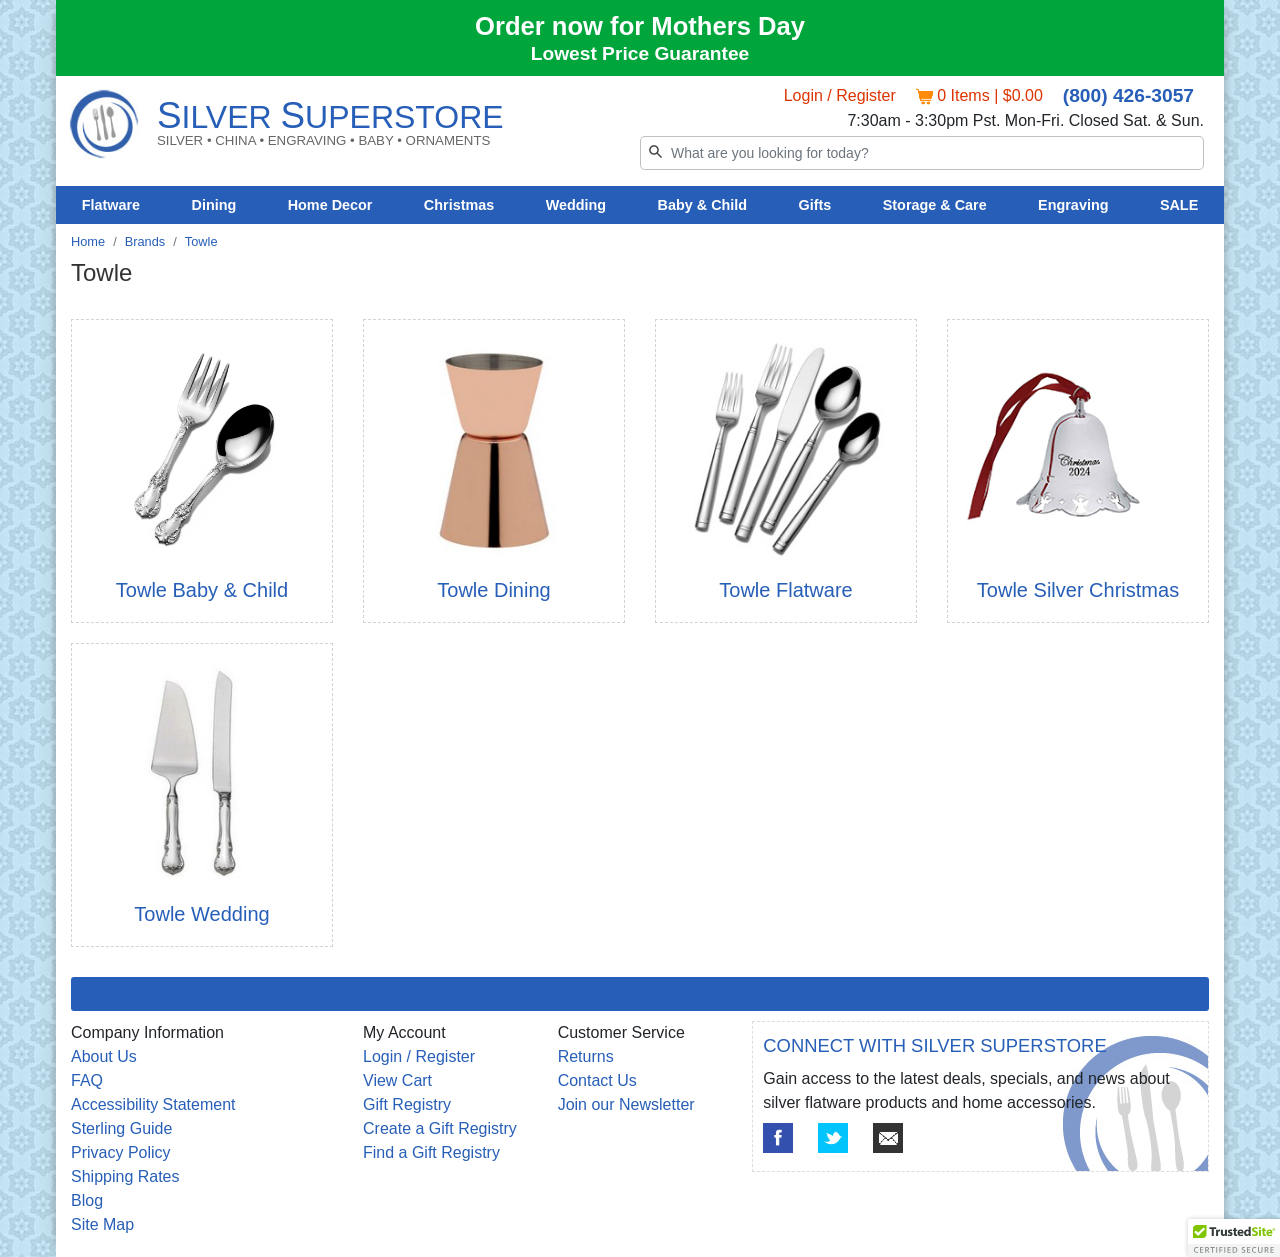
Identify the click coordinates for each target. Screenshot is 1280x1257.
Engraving (1073, 205)
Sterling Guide (121, 1128)
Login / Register (840, 95)
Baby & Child (703, 205)
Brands (145, 241)
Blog (87, 1200)
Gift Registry (407, 1104)
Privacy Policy (121, 1152)
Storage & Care (935, 205)
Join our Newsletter (626, 1104)
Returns (586, 1056)
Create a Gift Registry (440, 1128)
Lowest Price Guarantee (640, 53)
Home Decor (330, 205)
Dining (214, 205)
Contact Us (597, 1080)
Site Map (102, 1224)
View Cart (397, 1080)
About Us (104, 1056)
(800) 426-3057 (1128, 95)
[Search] (922, 153)
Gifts (815, 205)
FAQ (87, 1080)
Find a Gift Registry (431, 1152)
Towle (201, 241)
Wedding (576, 205)
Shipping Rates (125, 1176)
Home (88, 241)
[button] (1234, 1238)
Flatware (111, 205)
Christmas (459, 205)
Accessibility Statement (153, 1104)
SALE (1179, 205)
